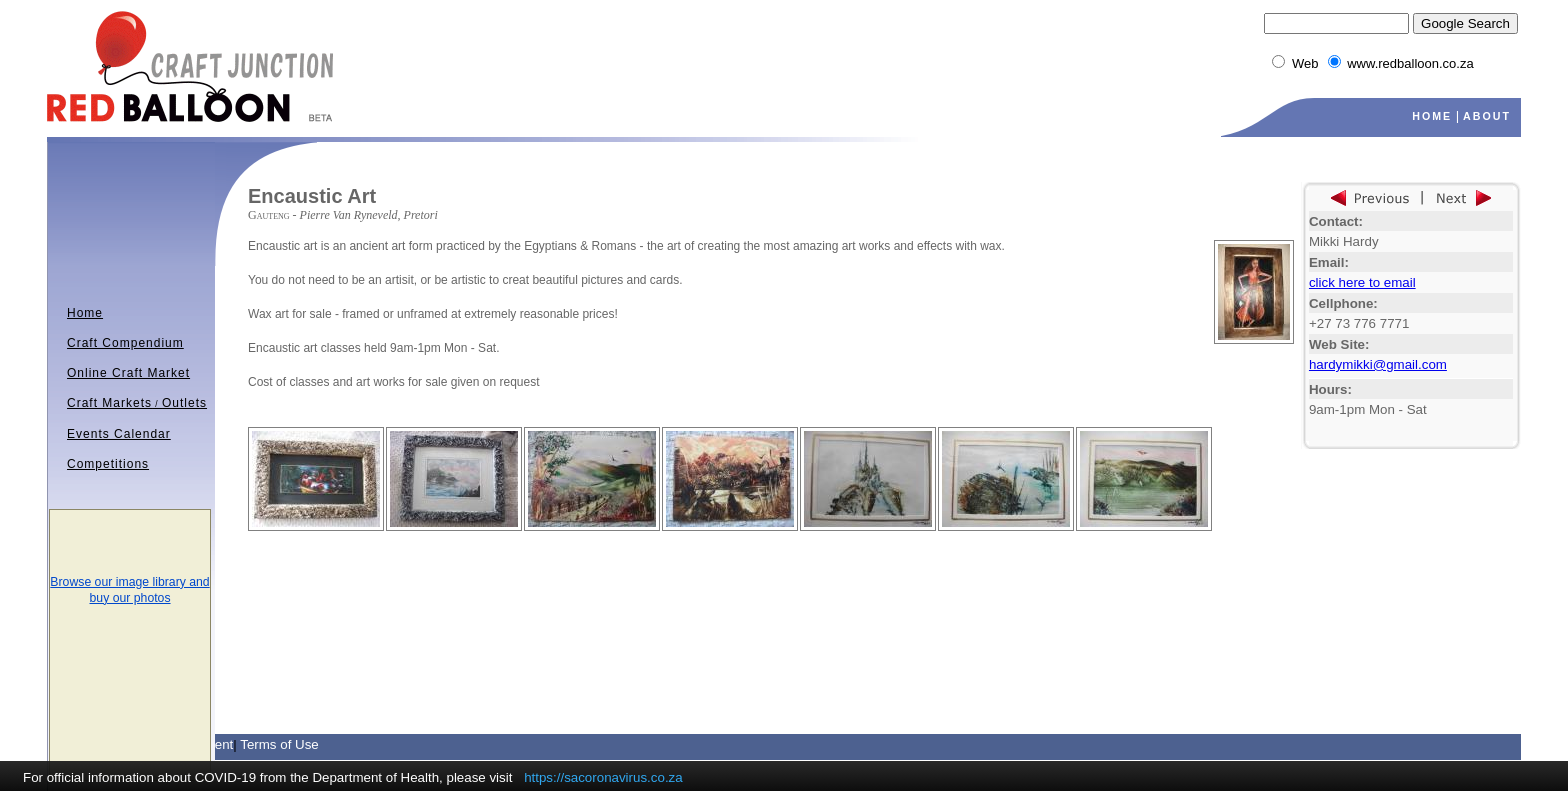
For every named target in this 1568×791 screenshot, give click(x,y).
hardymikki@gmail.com (1378, 364)
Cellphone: (1343, 303)
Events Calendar (119, 434)
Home (85, 313)
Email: (1329, 262)
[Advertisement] (482, 561)
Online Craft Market (128, 373)
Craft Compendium (125, 343)
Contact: (1336, 221)
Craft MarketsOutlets (137, 403)
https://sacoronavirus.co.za (603, 777)
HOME (1432, 116)
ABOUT (1487, 116)
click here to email (1362, 282)
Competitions (108, 464)
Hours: (1330, 389)
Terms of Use (279, 744)
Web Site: (1339, 344)
